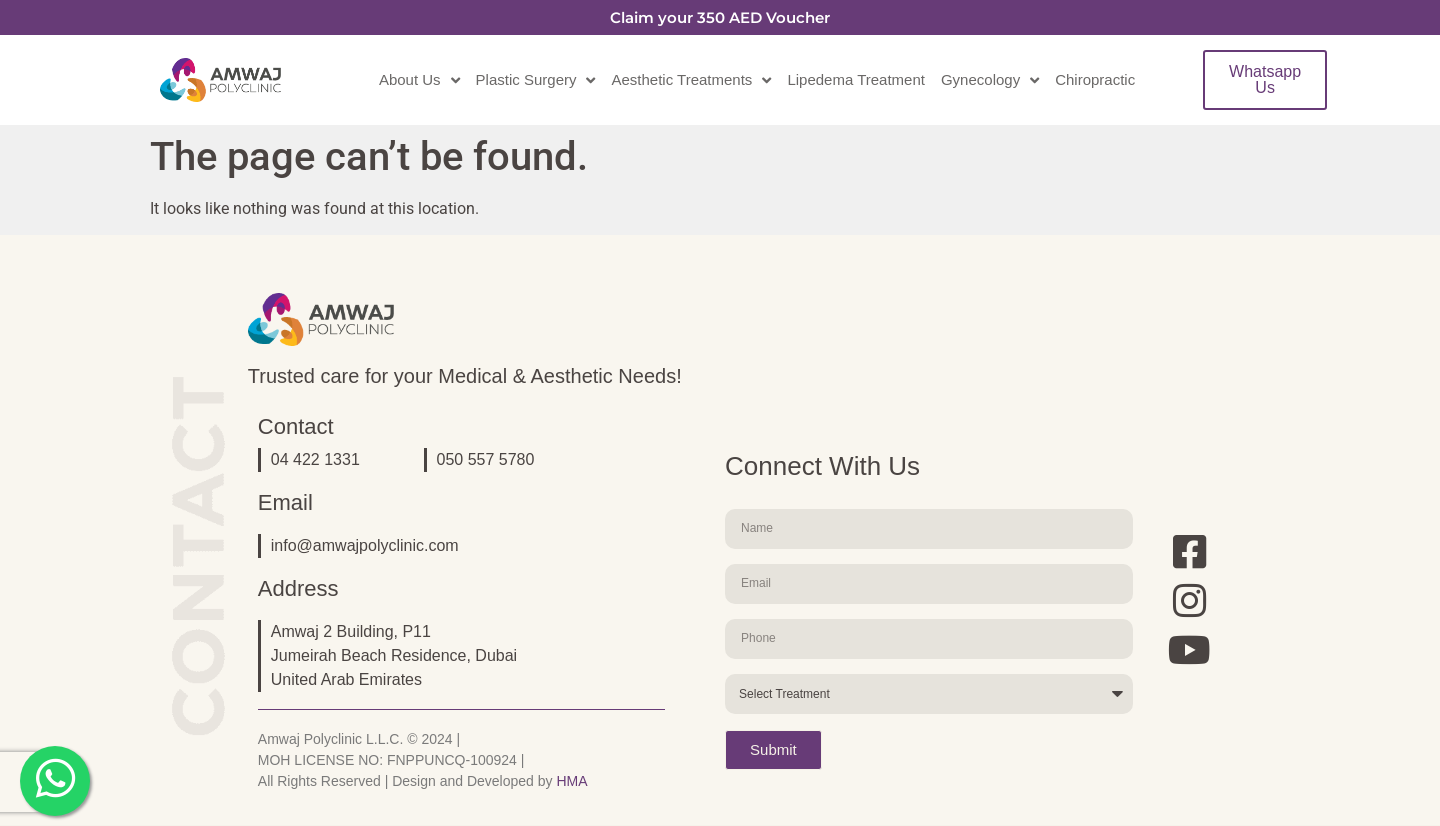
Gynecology (990, 80)
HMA (571, 781)
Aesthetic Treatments (691, 80)
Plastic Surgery (536, 80)
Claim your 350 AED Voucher (720, 17)
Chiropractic (1095, 79)
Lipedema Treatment (856, 79)
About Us (419, 80)
